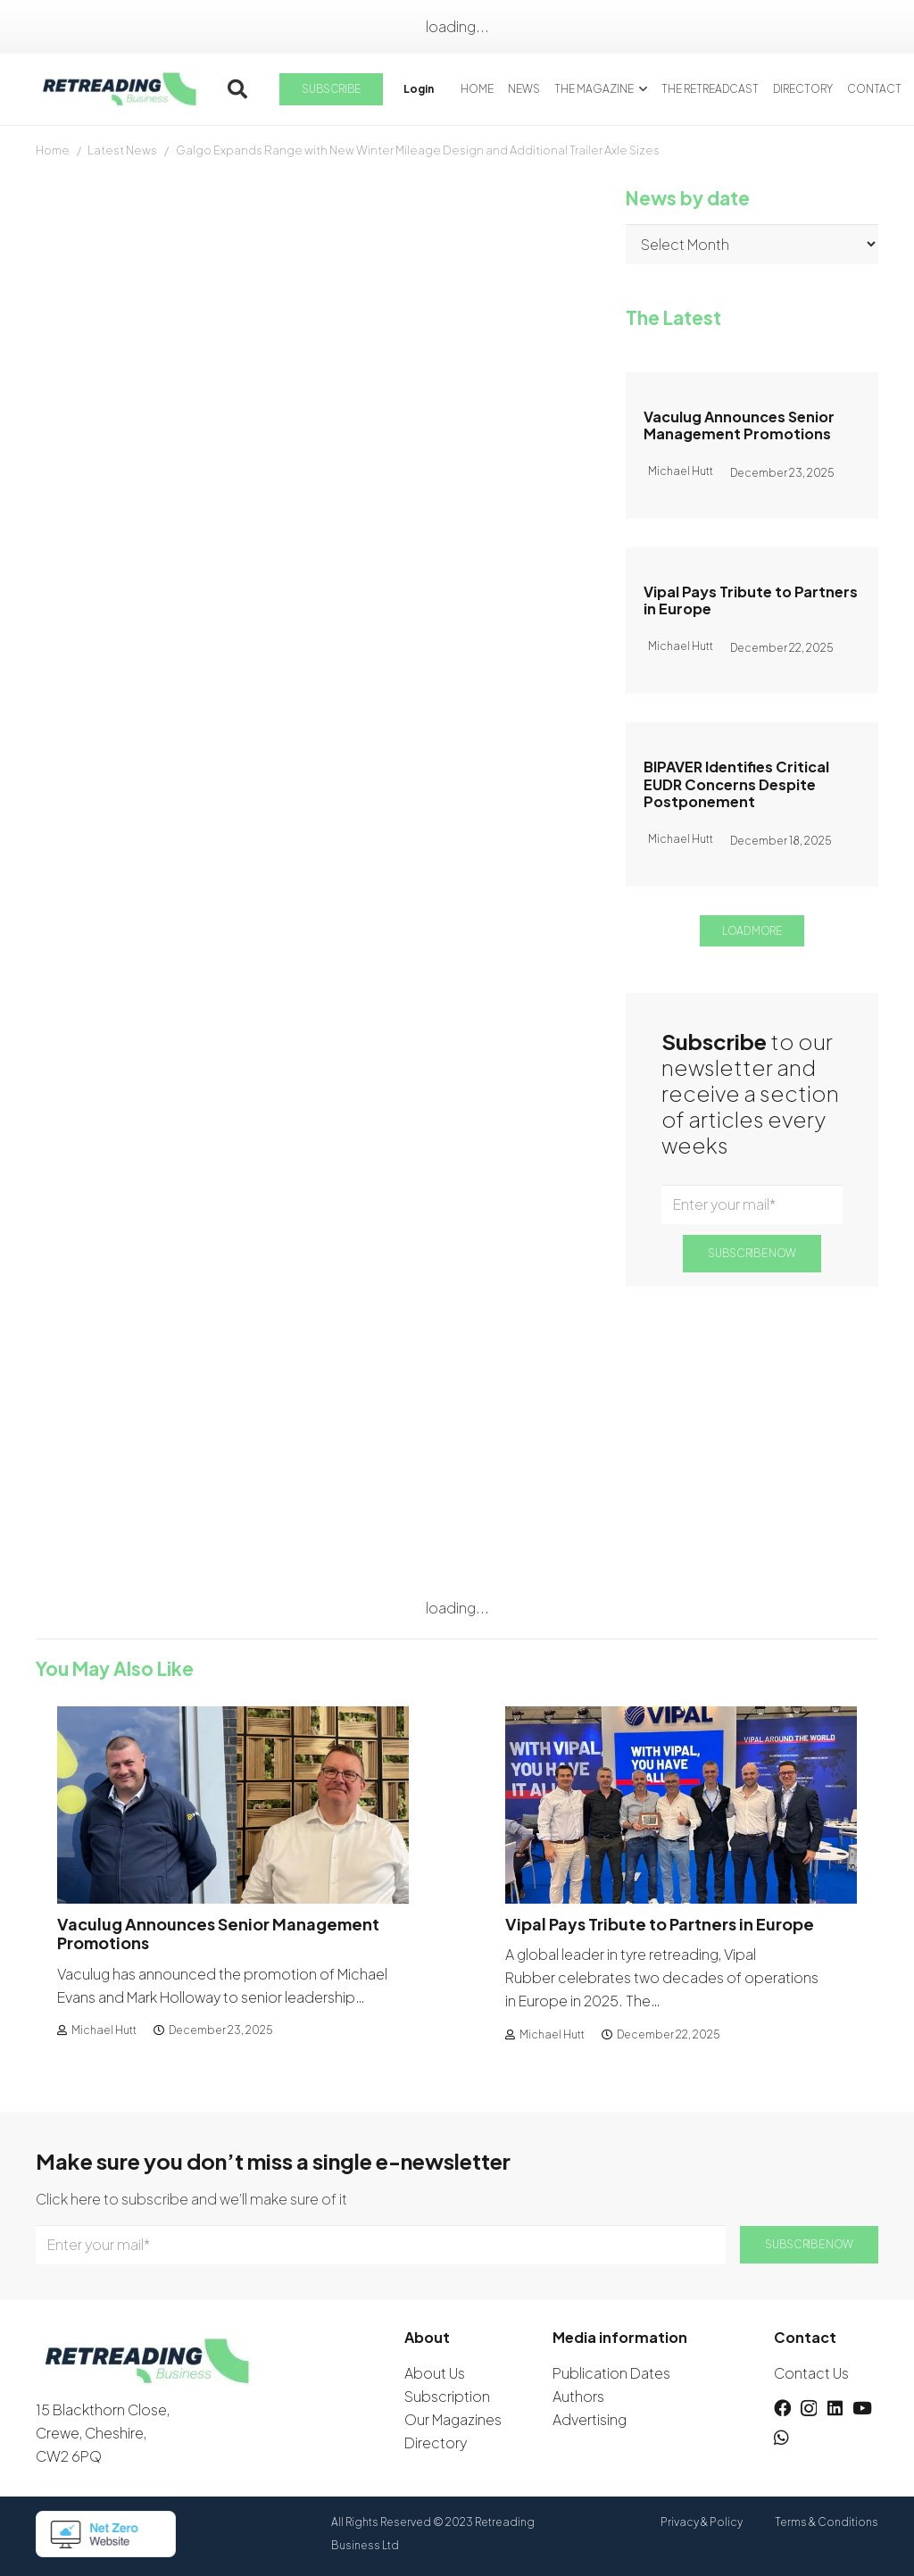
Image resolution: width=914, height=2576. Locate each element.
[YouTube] (862, 2407)
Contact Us (811, 2372)
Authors (578, 2396)
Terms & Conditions (826, 2522)
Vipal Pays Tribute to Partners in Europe (751, 600)
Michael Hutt (104, 2031)
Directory (435, 2442)
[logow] (120, 89)
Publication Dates (611, 2372)
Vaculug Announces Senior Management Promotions (739, 425)
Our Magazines (453, 2419)
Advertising (590, 2419)
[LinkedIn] (835, 2407)
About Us (434, 2372)
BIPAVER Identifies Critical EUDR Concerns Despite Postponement (736, 783)
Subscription (447, 2396)
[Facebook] (782, 2407)
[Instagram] (809, 2408)
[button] (237, 89)
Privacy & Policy (702, 2522)
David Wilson (78, 360)
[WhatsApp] (781, 2437)
